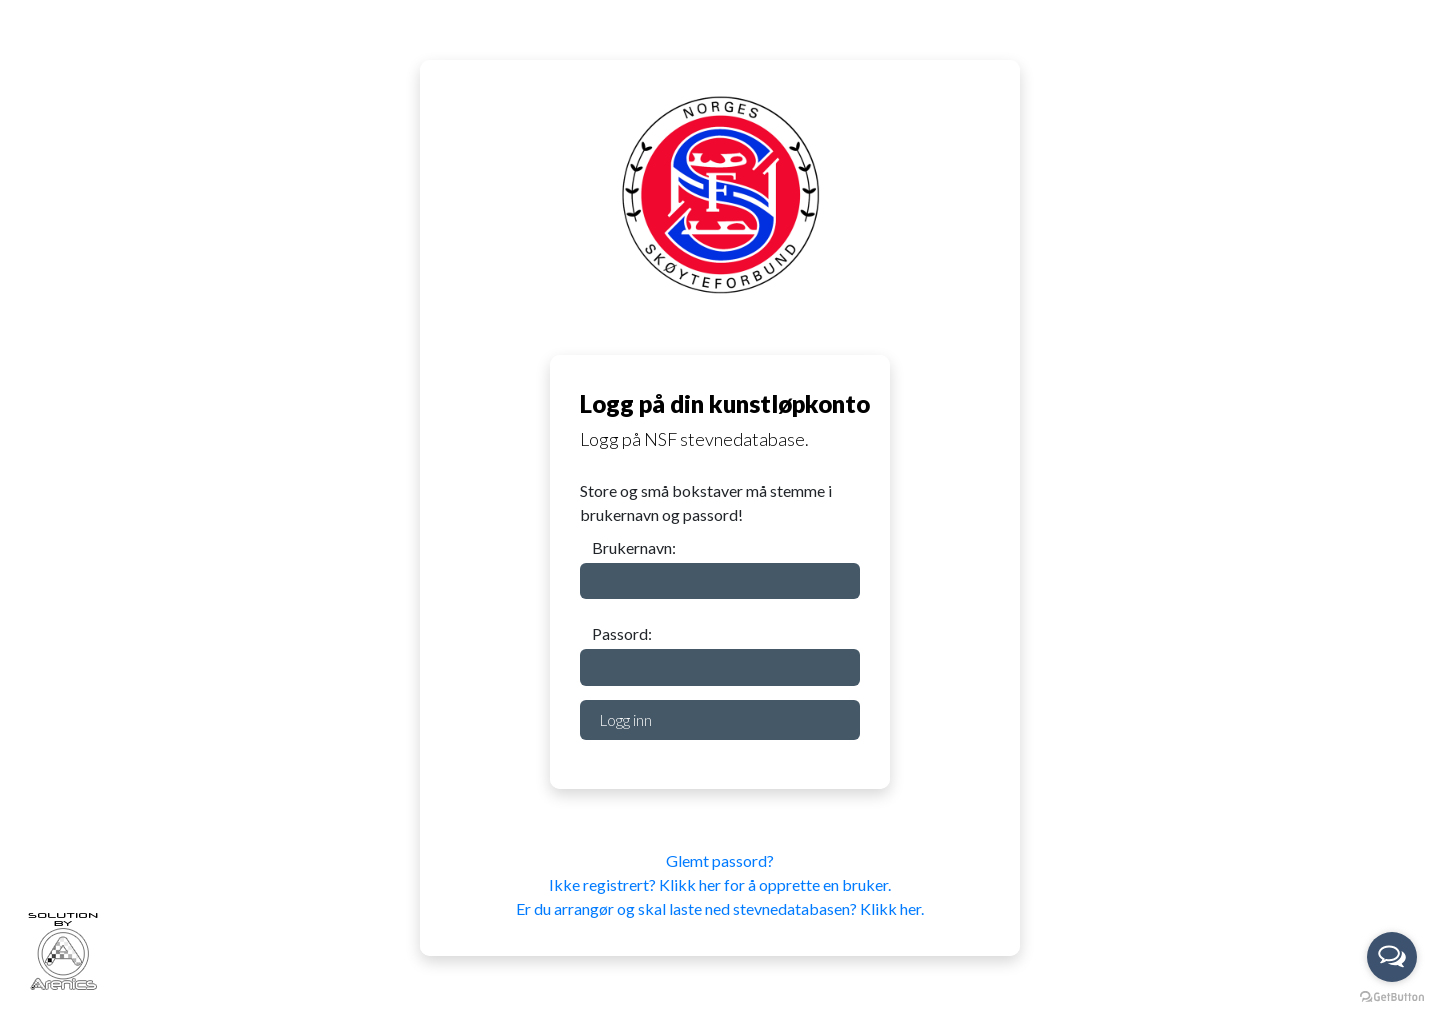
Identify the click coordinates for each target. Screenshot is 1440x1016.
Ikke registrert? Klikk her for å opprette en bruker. (720, 884)
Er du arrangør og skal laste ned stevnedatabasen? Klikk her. (720, 908)
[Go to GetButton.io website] (1392, 995)
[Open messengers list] (1392, 957)
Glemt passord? (720, 860)
